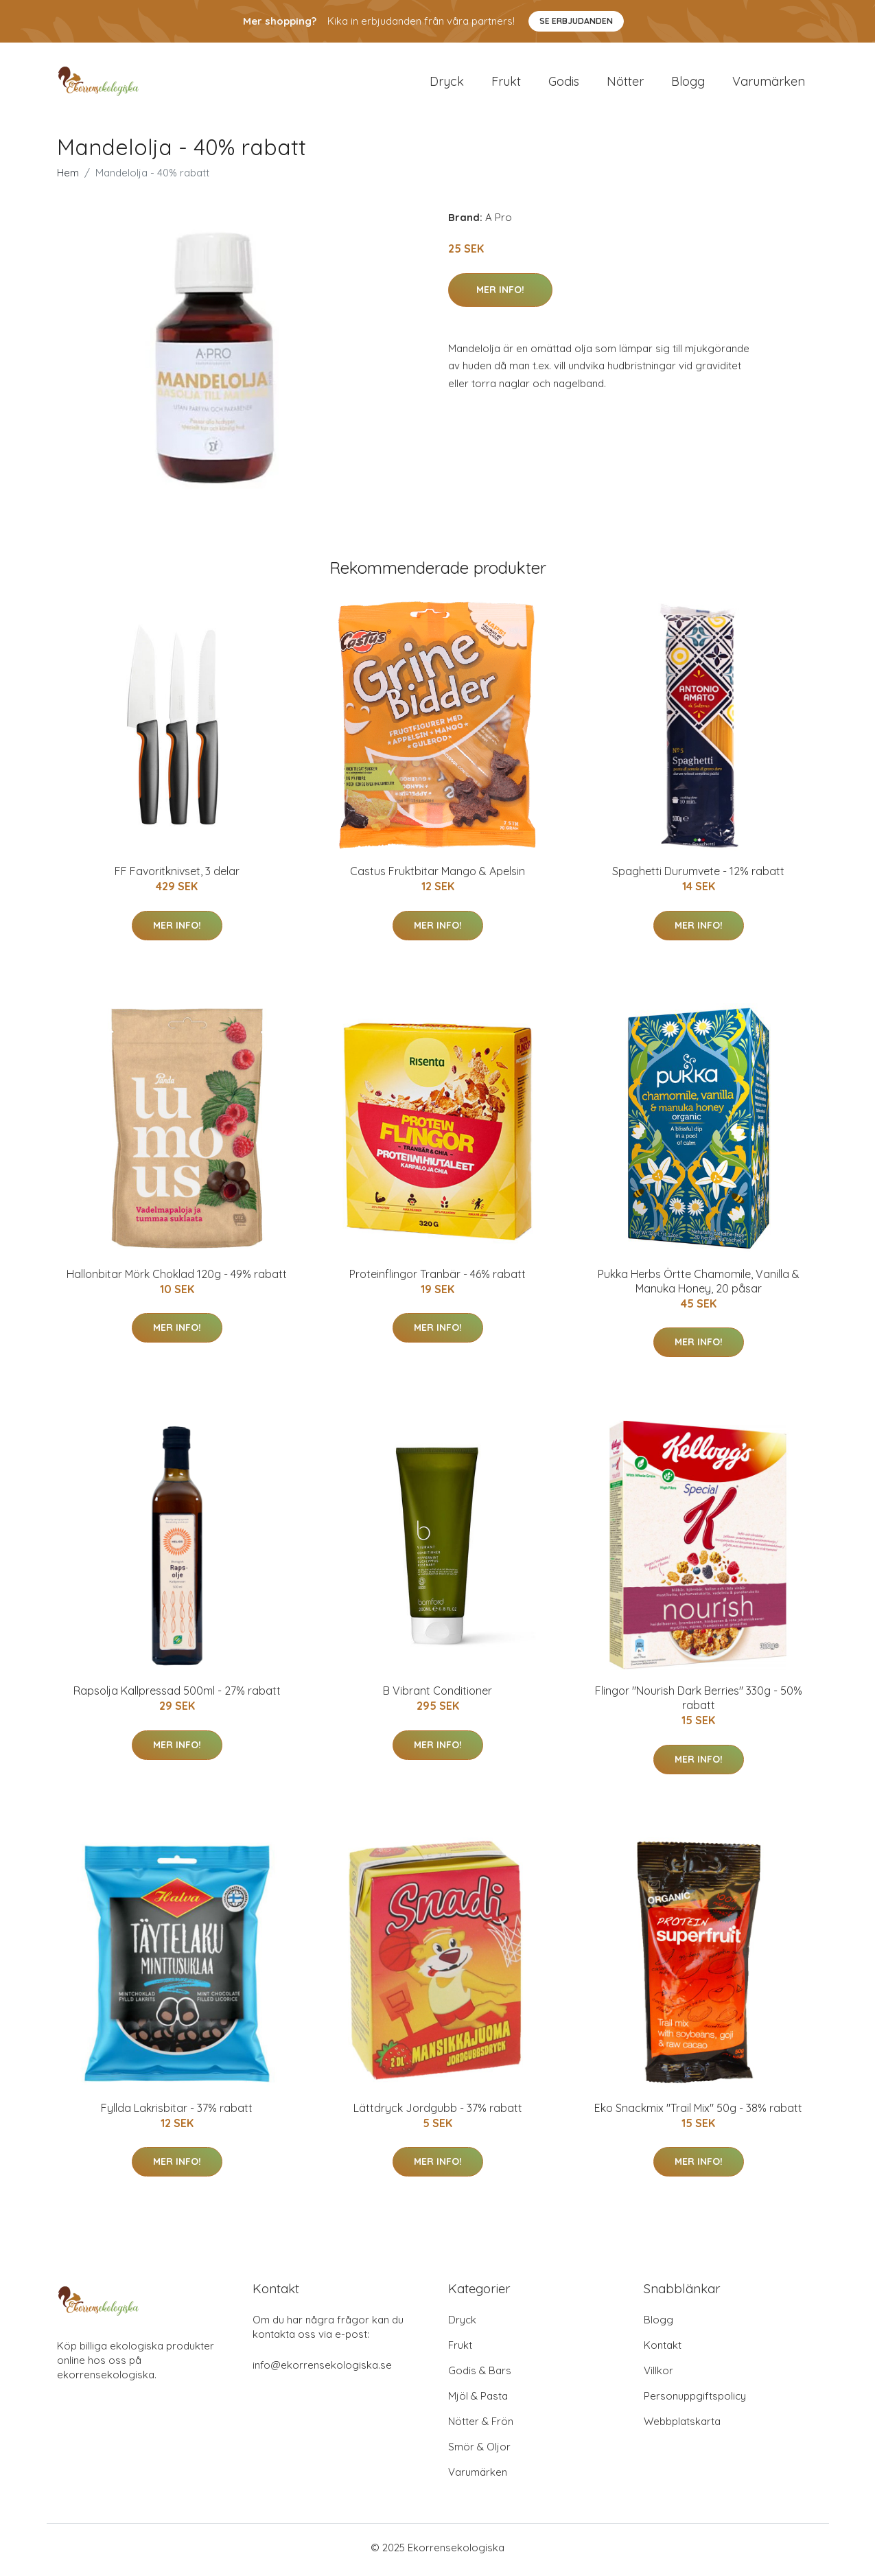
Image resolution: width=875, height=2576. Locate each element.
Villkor (658, 2375)
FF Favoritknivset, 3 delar (177, 876)
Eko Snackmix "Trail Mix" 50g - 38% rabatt (698, 2112)
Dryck (447, 83)
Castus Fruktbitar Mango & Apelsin (437, 876)
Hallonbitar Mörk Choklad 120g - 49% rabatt (177, 1278)
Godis (563, 83)
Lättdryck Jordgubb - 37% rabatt (437, 2112)
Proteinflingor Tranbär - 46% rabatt (437, 1278)
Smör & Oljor (479, 2451)
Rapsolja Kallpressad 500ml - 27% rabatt (177, 1695)
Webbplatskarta (682, 2426)
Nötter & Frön (480, 2426)
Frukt (506, 83)
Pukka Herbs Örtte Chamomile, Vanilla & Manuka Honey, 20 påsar (699, 1285)
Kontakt (662, 2349)
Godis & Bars (479, 2375)
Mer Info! (500, 294)
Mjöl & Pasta (478, 2400)
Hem (68, 177)
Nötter (625, 83)
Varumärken (768, 83)
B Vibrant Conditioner (437, 1695)
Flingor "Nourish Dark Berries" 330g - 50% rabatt (698, 1703)
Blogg (688, 83)
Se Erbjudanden (576, 21)
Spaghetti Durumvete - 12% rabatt (698, 876)
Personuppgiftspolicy (695, 2400)
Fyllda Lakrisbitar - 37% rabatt (177, 2112)
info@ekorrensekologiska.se (322, 2369)
